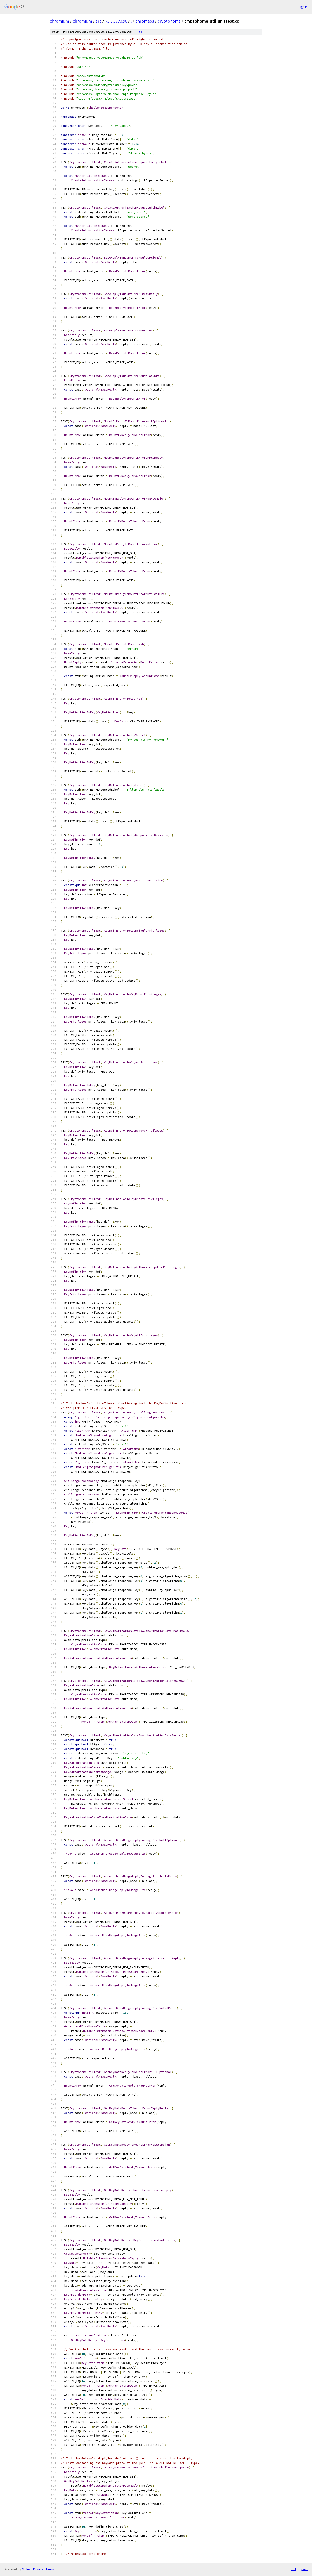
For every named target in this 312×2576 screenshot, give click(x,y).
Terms (50, 2569)
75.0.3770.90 (116, 21)
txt (293, 2569)
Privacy (38, 2569)
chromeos (144, 21)
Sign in (303, 7)
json (304, 2569)
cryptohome (169, 21)
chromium (59, 21)
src (98, 21)
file (138, 32)
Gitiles (26, 2569)
